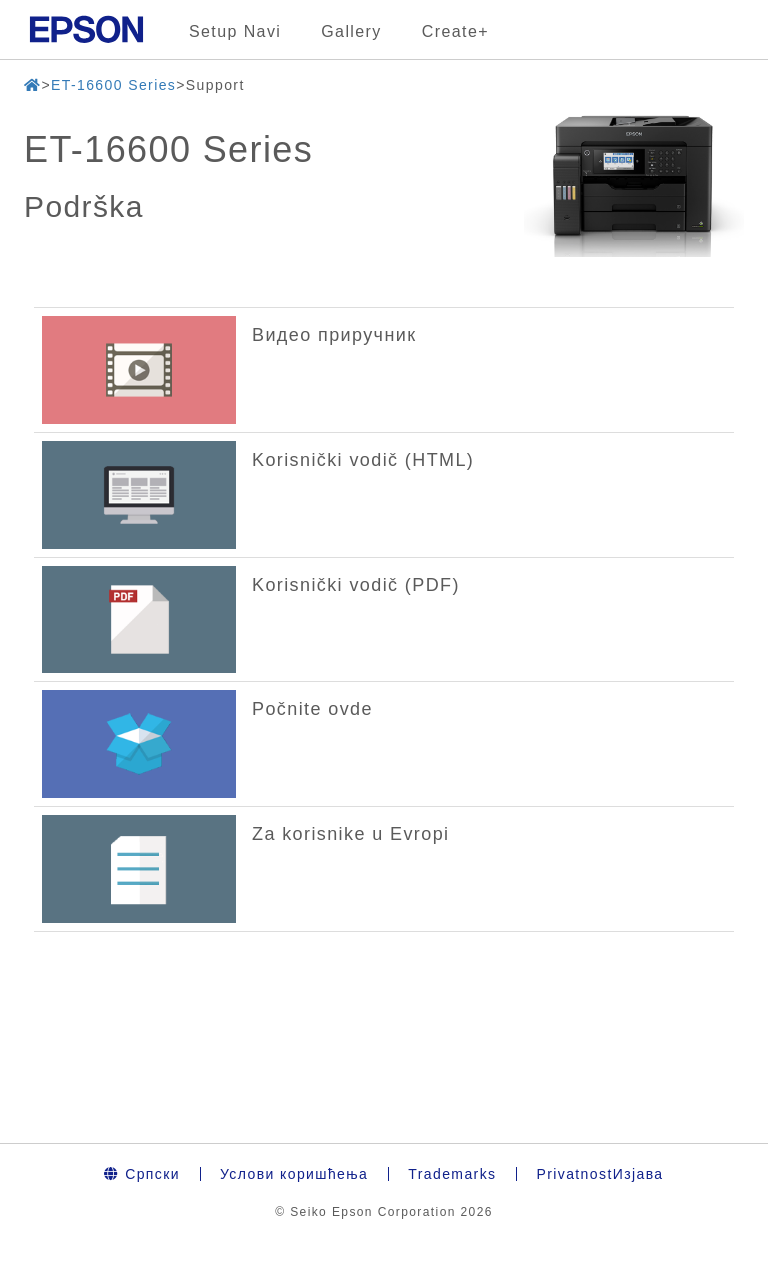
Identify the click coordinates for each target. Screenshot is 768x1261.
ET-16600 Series (113, 85)
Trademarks (452, 1174)
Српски (142, 1174)
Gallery (351, 31)
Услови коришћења (294, 1174)
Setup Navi (235, 31)
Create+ (455, 31)
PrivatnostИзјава (599, 1174)
